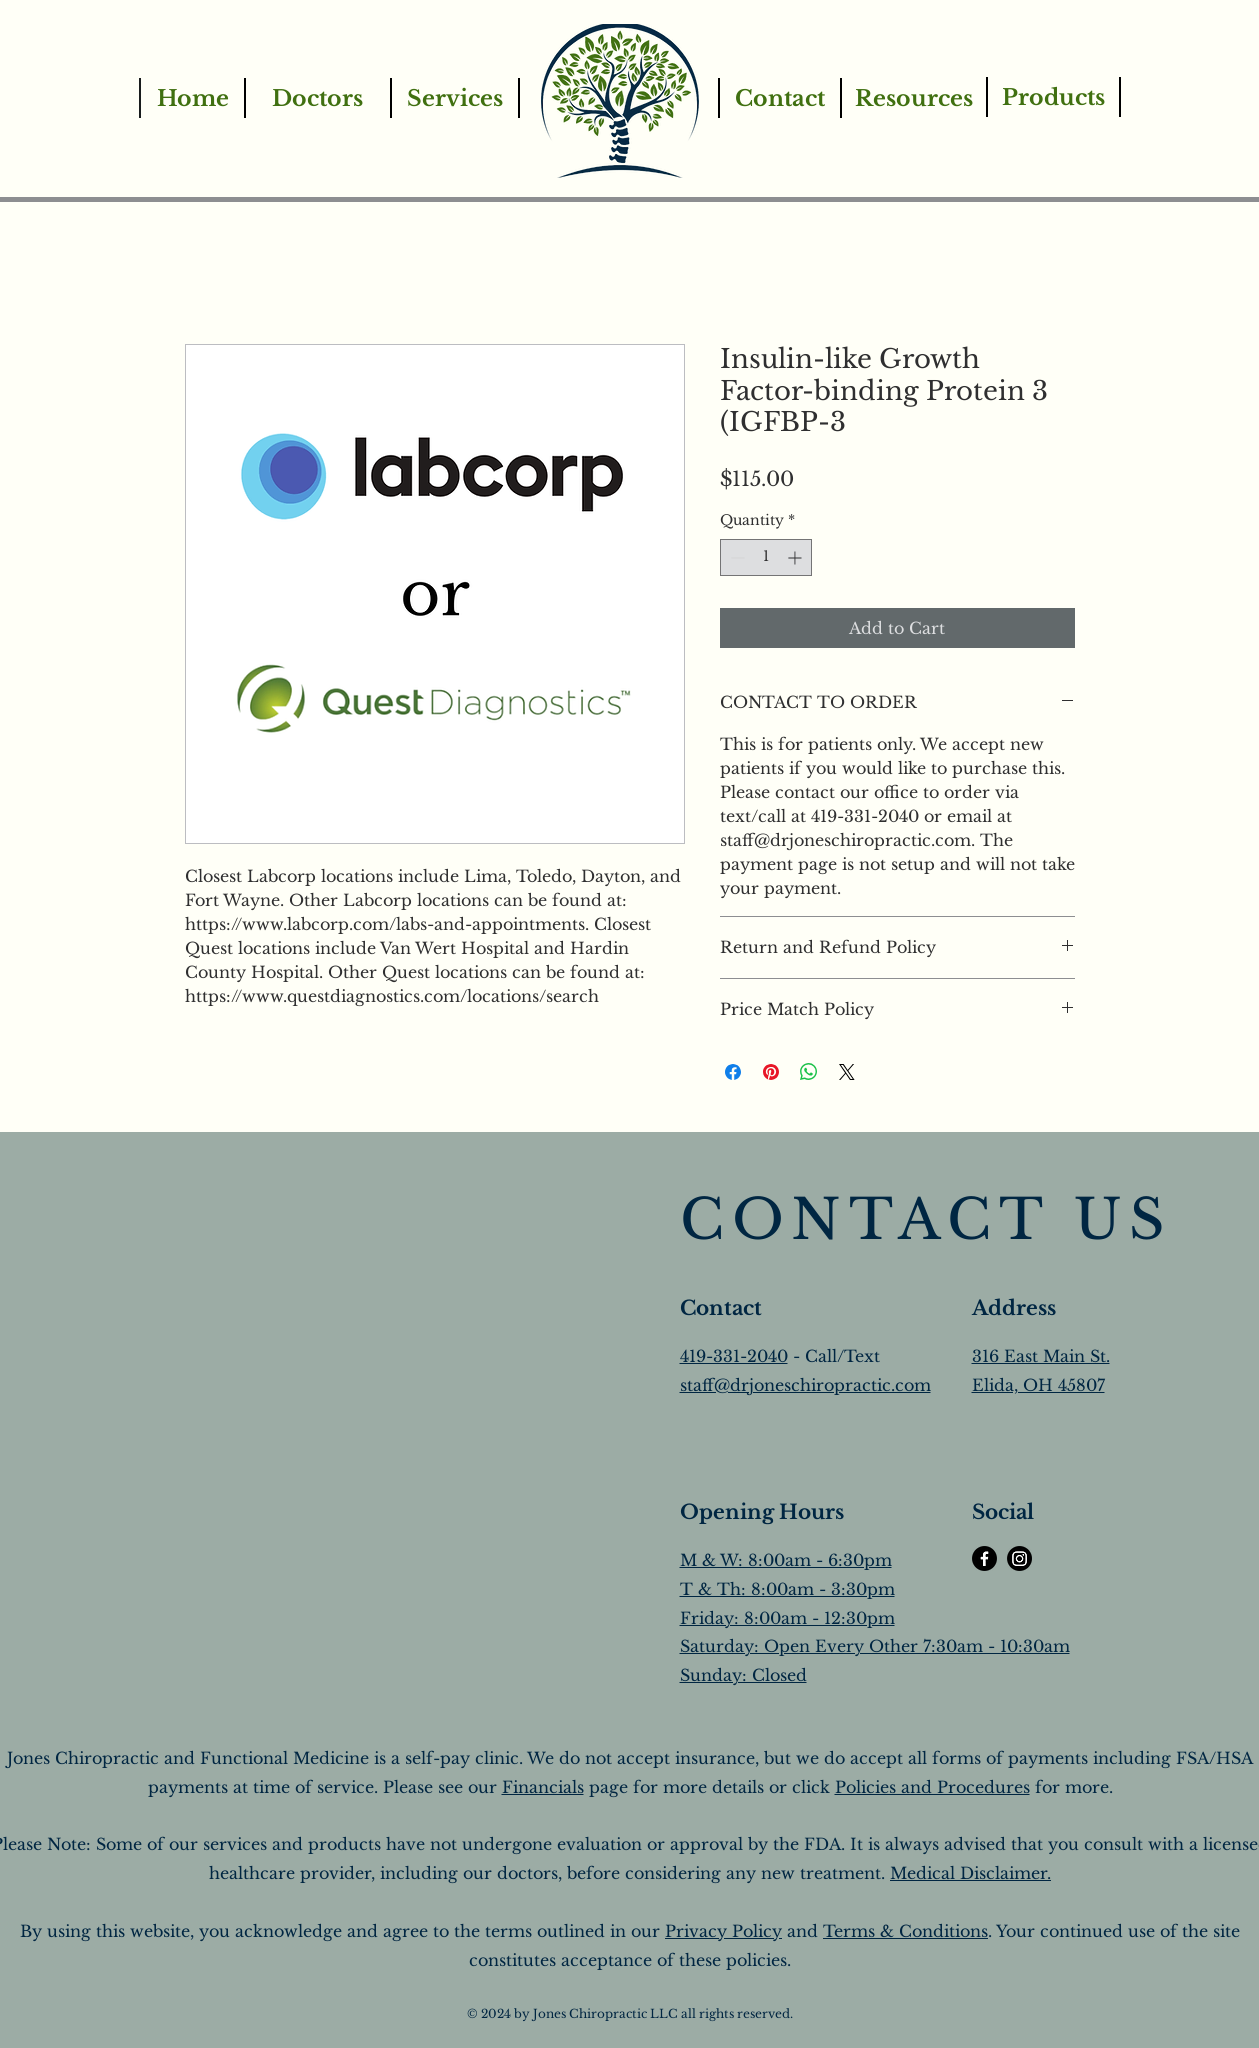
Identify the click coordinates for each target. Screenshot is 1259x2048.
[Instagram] (1019, 1558)
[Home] (192, 98)
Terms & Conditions (905, 1931)
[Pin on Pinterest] (771, 1072)
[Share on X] (847, 1072)
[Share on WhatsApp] (809, 1072)
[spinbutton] (766, 557)
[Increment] (796, 557)
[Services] (455, 98)
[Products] (1053, 97)
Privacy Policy (723, 1931)
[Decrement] (735, 557)
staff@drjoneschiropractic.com (805, 1385)
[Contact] (779, 98)
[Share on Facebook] (733, 1072)
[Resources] (913, 98)
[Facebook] (984, 1558)
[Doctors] (317, 98)
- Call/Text (834, 1356)
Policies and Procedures (932, 1787)
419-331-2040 (734, 1356)
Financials (543, 1787)
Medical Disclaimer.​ (970, 1873)
